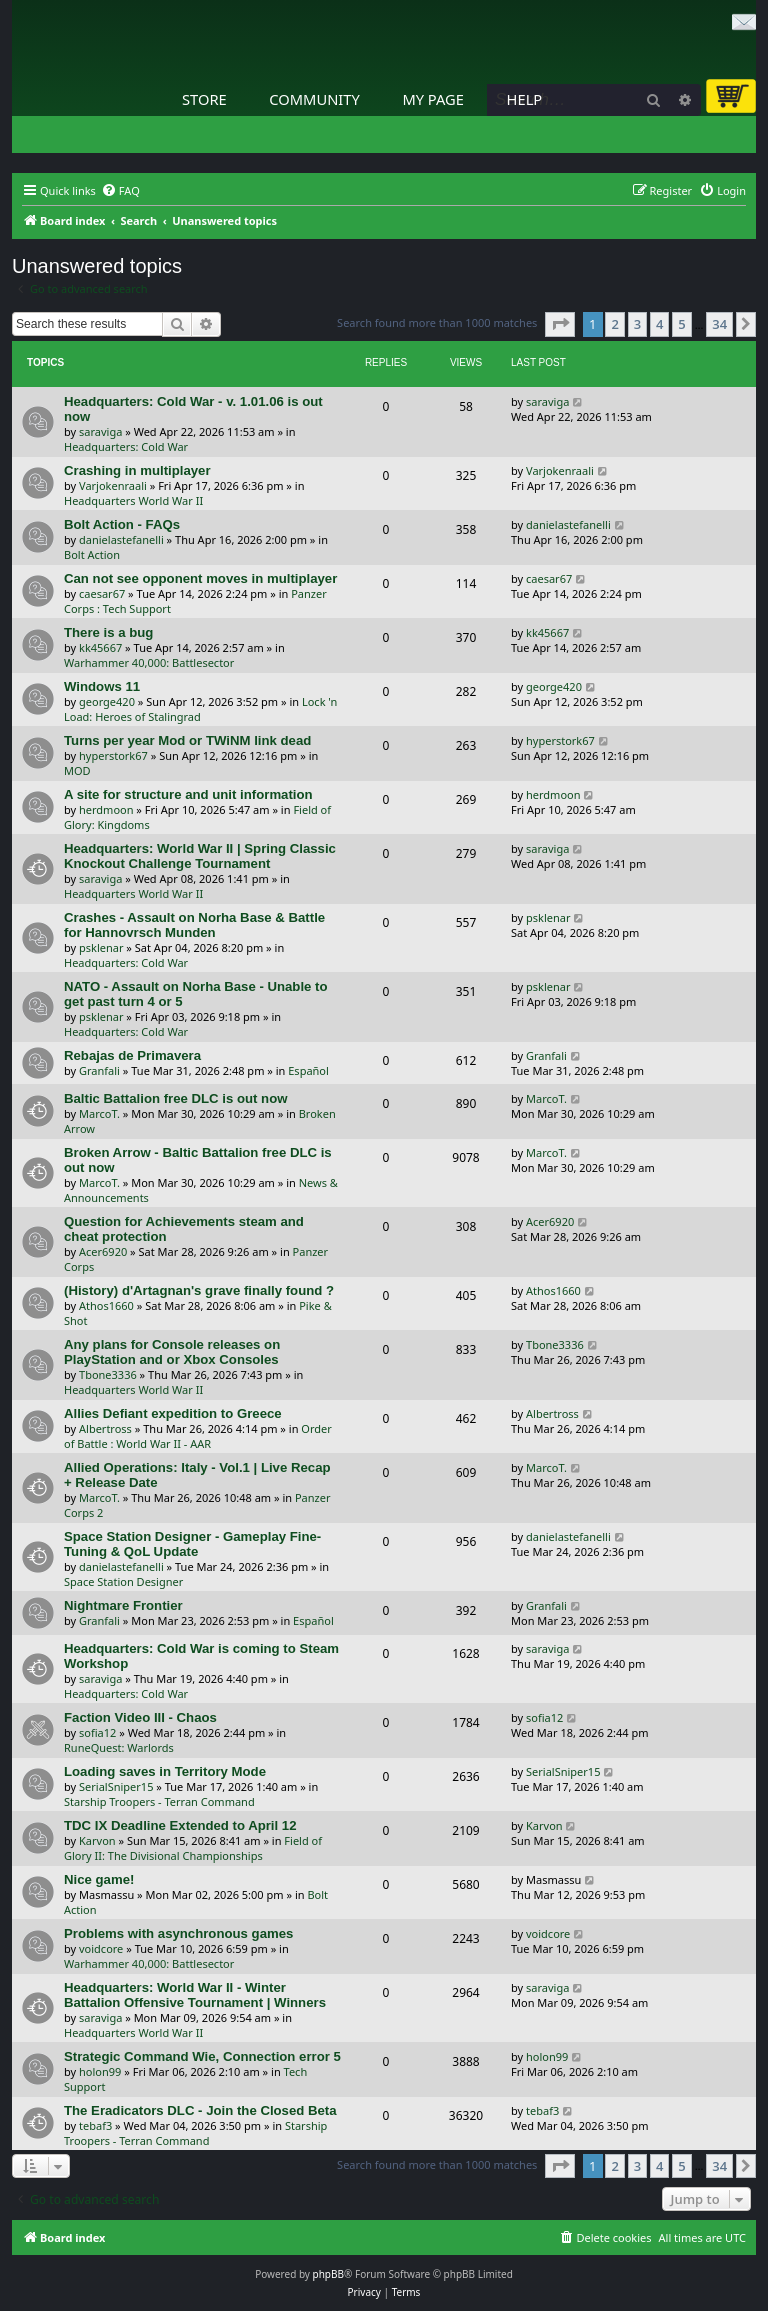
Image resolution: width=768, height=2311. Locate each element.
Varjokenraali (113, 485)
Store (204, 99)
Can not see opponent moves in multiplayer (200, 578)
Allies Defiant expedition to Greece (173, 1413)
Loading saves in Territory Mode (165, 1771)
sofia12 (97, 1732)
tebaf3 (95, 2125)
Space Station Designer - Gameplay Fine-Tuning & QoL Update (192, 1544)
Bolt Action (92, 554)
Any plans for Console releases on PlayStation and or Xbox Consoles (172, 1352)
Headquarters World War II (133, 500)
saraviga (100, 431)
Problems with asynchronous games (178, 1933)
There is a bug (108, 632)
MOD (77, 770)
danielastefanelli (121, 539)
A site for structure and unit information (188, 794)
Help (525, 99)
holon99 (100, 2071)
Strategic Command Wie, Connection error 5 (202, 2056)
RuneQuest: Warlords (119, 1747)
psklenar (101, 947)
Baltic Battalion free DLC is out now (175, 1098)
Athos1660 (106, 1305)
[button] (560, 324)
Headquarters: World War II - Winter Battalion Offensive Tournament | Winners (195, 1995)
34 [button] (719, 324)
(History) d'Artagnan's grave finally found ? (199, 1290)
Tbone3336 (108, 1374)
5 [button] (681, 324)
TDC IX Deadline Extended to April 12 (180, 1825)
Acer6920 (103, 1251)
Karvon (97, 1840)
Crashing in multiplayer (137, 470)
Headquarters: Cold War (126, 446)
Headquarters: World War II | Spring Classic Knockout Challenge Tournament (200, 856)
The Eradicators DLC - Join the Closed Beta (200, 2110)
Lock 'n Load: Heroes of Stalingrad (200, 709)
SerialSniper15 (116, 1786)
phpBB (328, 2274)
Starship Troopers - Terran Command (159, 1801)
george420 (107, 701)
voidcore (101, 1948)
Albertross (105, 1428)
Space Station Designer (123, 1581)
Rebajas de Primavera (132, 1055)
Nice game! (99, 1879)
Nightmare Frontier (123, 1605)
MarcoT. (99, 1113)
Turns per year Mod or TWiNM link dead (187, 740)
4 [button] (659, 324)
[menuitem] (120, 191)
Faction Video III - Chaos (140, 1717)
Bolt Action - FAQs (122, 524)
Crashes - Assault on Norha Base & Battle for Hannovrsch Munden (194, 925)
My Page (433, 99)
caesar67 (102, 593)
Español (308, 1070)
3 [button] (637, 324)
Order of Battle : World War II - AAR (198, 1436)
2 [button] (614, 324)
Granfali (99, 1070)
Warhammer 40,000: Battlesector (149, 662)
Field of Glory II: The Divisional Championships (193, 1848)
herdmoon (106, 809)
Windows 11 (102, 686)
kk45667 (100, 647)
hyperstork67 (113, 755)
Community (314, 99)
